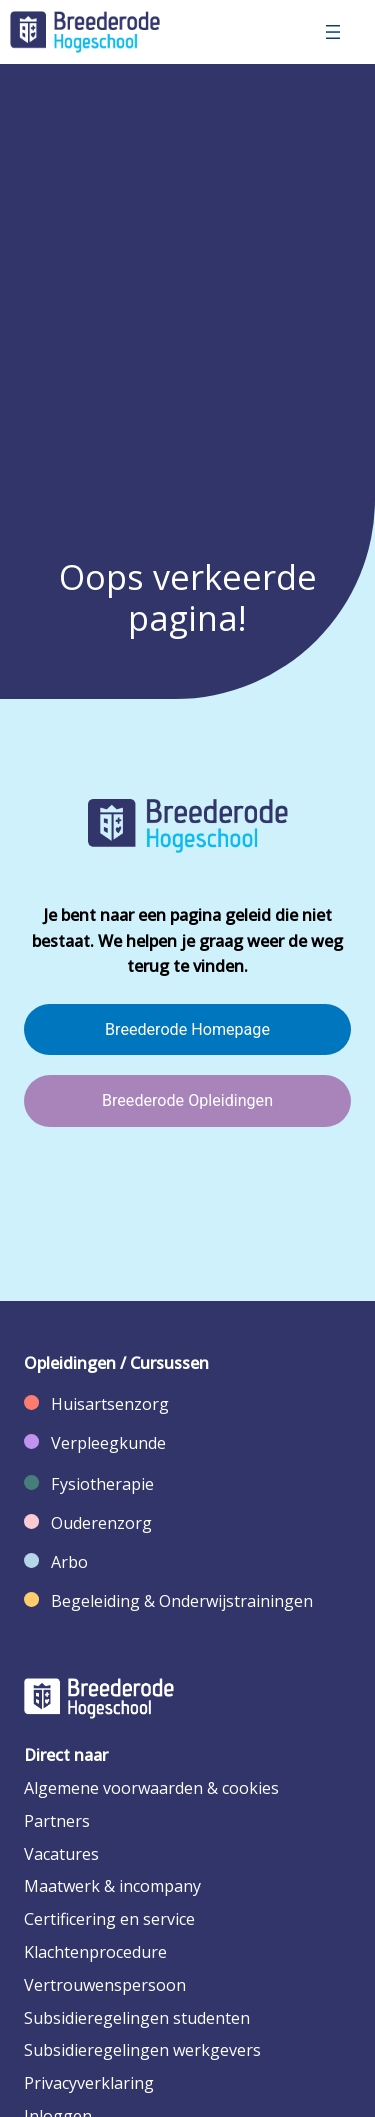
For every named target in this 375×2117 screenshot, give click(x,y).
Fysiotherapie (102, 1484)
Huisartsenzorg (110, 1404)
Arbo (69, 1562)
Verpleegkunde (108, 1443)
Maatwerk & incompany (112, 1886)
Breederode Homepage (187, 1029)
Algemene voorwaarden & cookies (151, 1788)
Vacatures (61, 1854)
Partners (57, 1821)
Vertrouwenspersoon (105, 1985)
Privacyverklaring (89, 2083)
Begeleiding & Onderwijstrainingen (182, 1601)
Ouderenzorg (101, 1523)
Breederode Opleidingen (187, 1100)
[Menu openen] (333, 32)
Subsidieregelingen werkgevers (142, 2050)
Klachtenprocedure (95, 1952)
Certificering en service (109, 1919)
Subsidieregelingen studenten (137, 2018)
